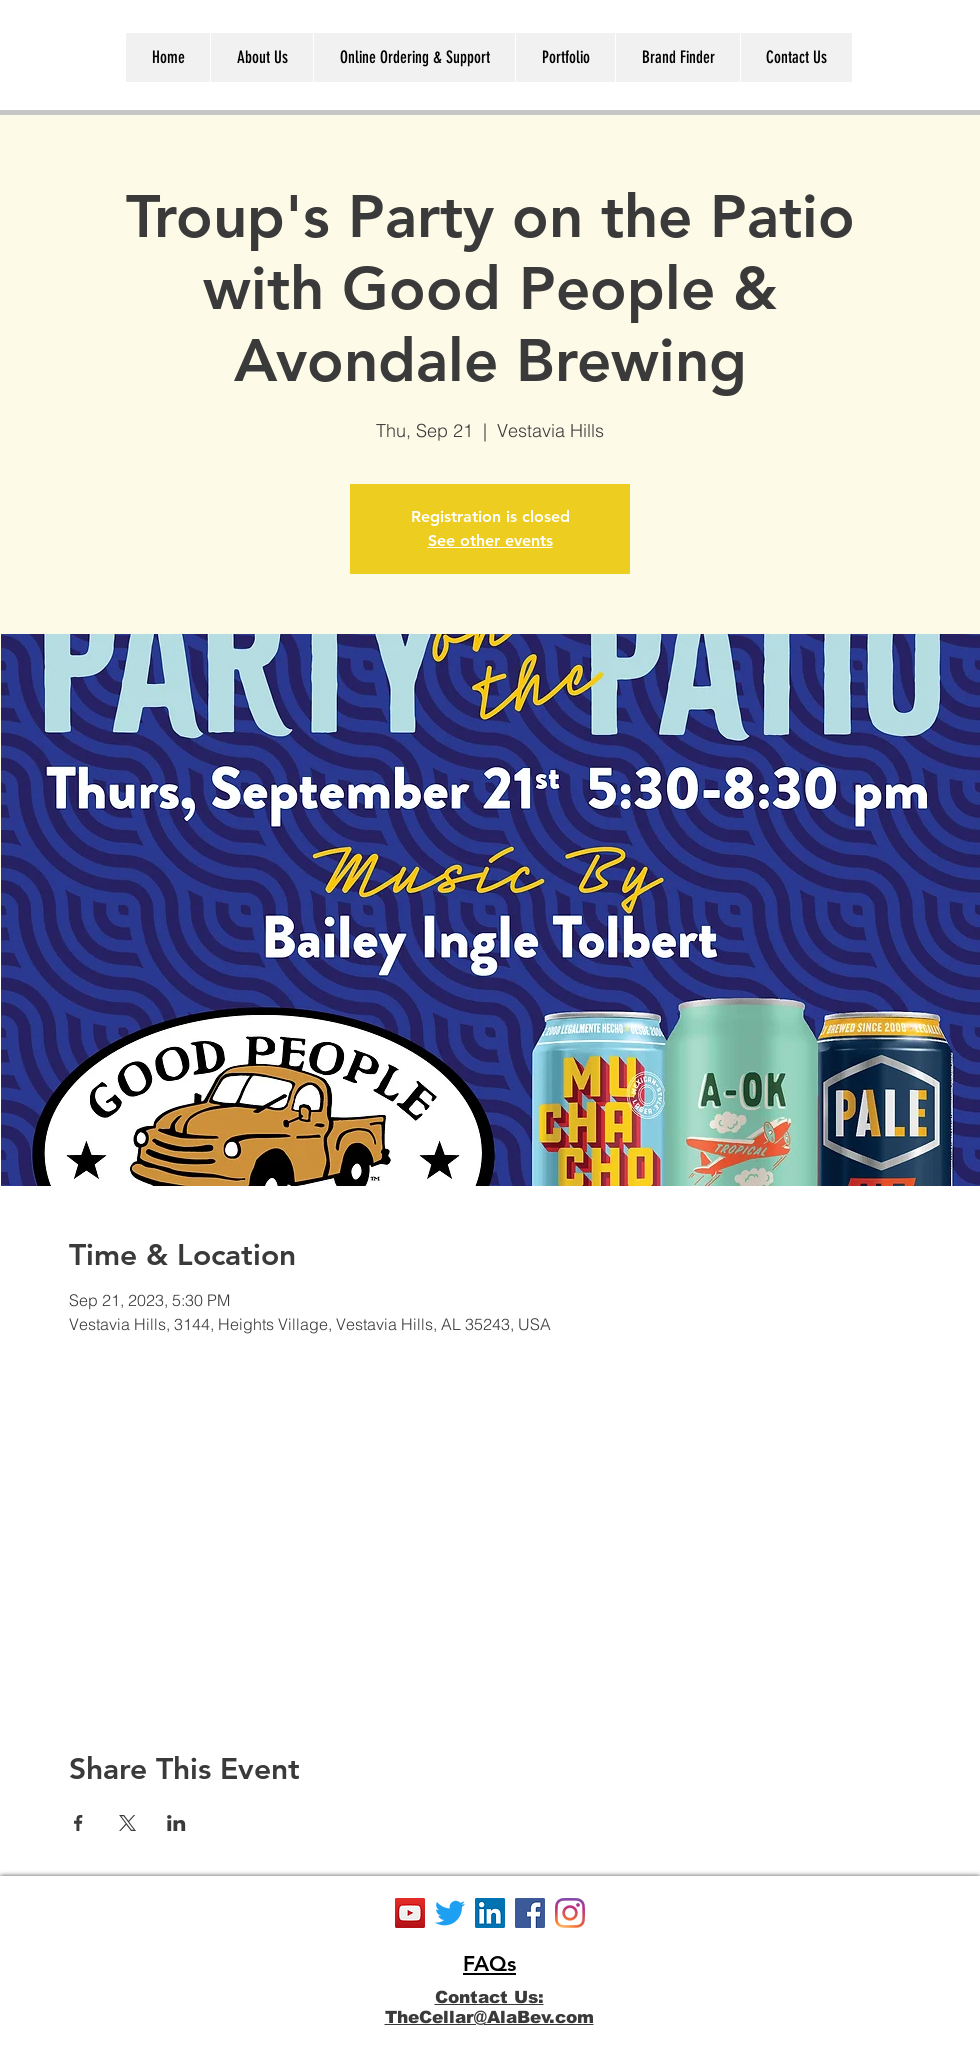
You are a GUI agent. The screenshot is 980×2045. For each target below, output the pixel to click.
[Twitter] (450, 1913)
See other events (490, 540)
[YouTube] (410, 1913)
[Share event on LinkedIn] (176, 1823)
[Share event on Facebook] (78, 1823)
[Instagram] (570, 1913)
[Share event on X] (127, 1823)
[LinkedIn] (490, 1913)
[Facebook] (530, 1913)
